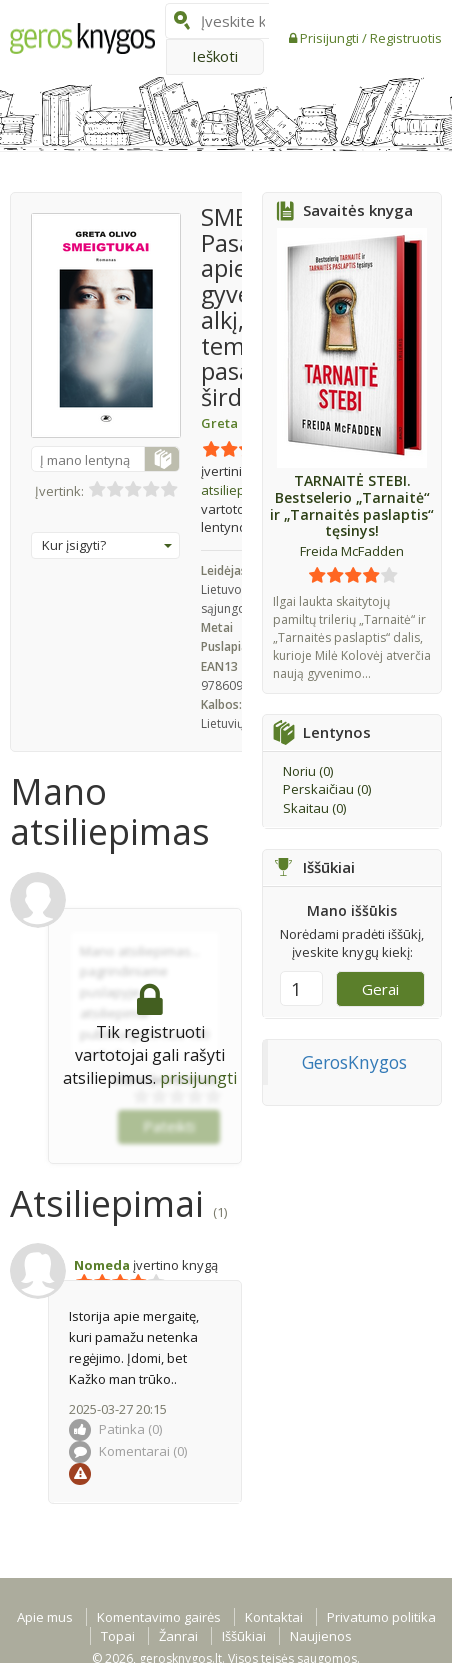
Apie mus (45, 1617)
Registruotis (406, 38)
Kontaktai (274, 1617)
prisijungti (198, 1078)
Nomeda (102, 1265)
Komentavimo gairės (159, 1617)
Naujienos (321, 1636)
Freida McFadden (352, 551)
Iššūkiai (244, 1636)
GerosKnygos (354, 1062)
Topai (118, 1636)
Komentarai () (128, 1451)
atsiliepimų (241, 480)
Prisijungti (331, 38)
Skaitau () (314, 808)
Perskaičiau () (327, 789)
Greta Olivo (237, 423)
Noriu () (308, 771)
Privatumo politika (381, 1617)
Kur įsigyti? (107, 545)
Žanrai (178, 1636)
